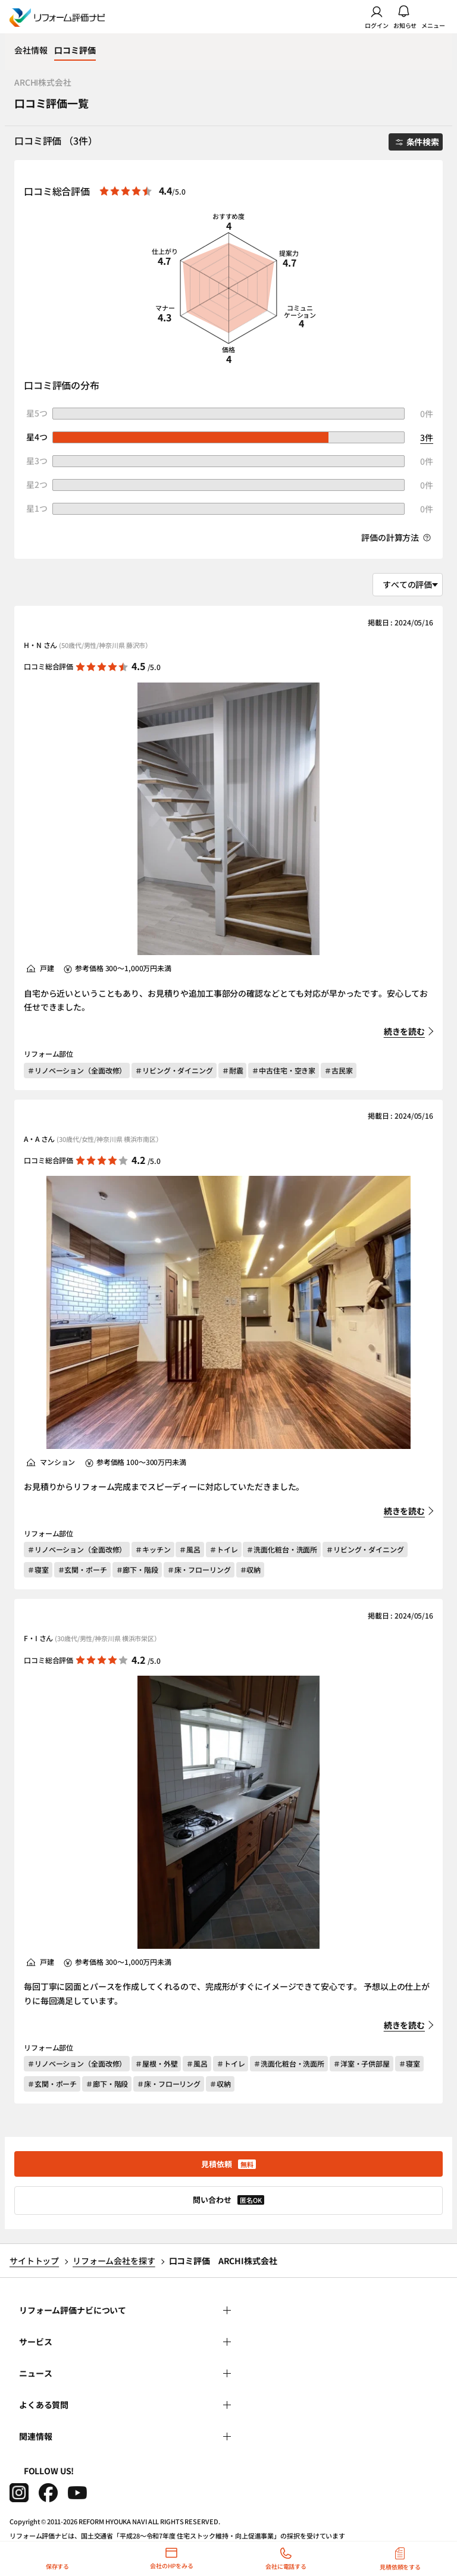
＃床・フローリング (199, 1569)
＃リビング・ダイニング (174, 1070)
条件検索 (417, 142)
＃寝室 (38, 1569)
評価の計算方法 (396, 537)
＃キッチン (152, 1549)
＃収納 (250, 1569)
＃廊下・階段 (137, 1569)
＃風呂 (190, 1549)
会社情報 (30, 50)
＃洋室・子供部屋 (361, 2063)
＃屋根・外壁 (156, 2063)
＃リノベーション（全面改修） (76, 1070)
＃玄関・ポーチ (82, 1569)
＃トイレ (223, 1549)
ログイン (377, 17)
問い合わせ (228, 2199)
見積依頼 (228, 2164)
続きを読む (404, 1031)
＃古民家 (338, 1070)
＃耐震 (232, 1070)
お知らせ (405, 17)
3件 (426, 437)
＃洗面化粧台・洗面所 (281, 1549)
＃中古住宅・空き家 (283, 1070)
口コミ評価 (74, 50)
